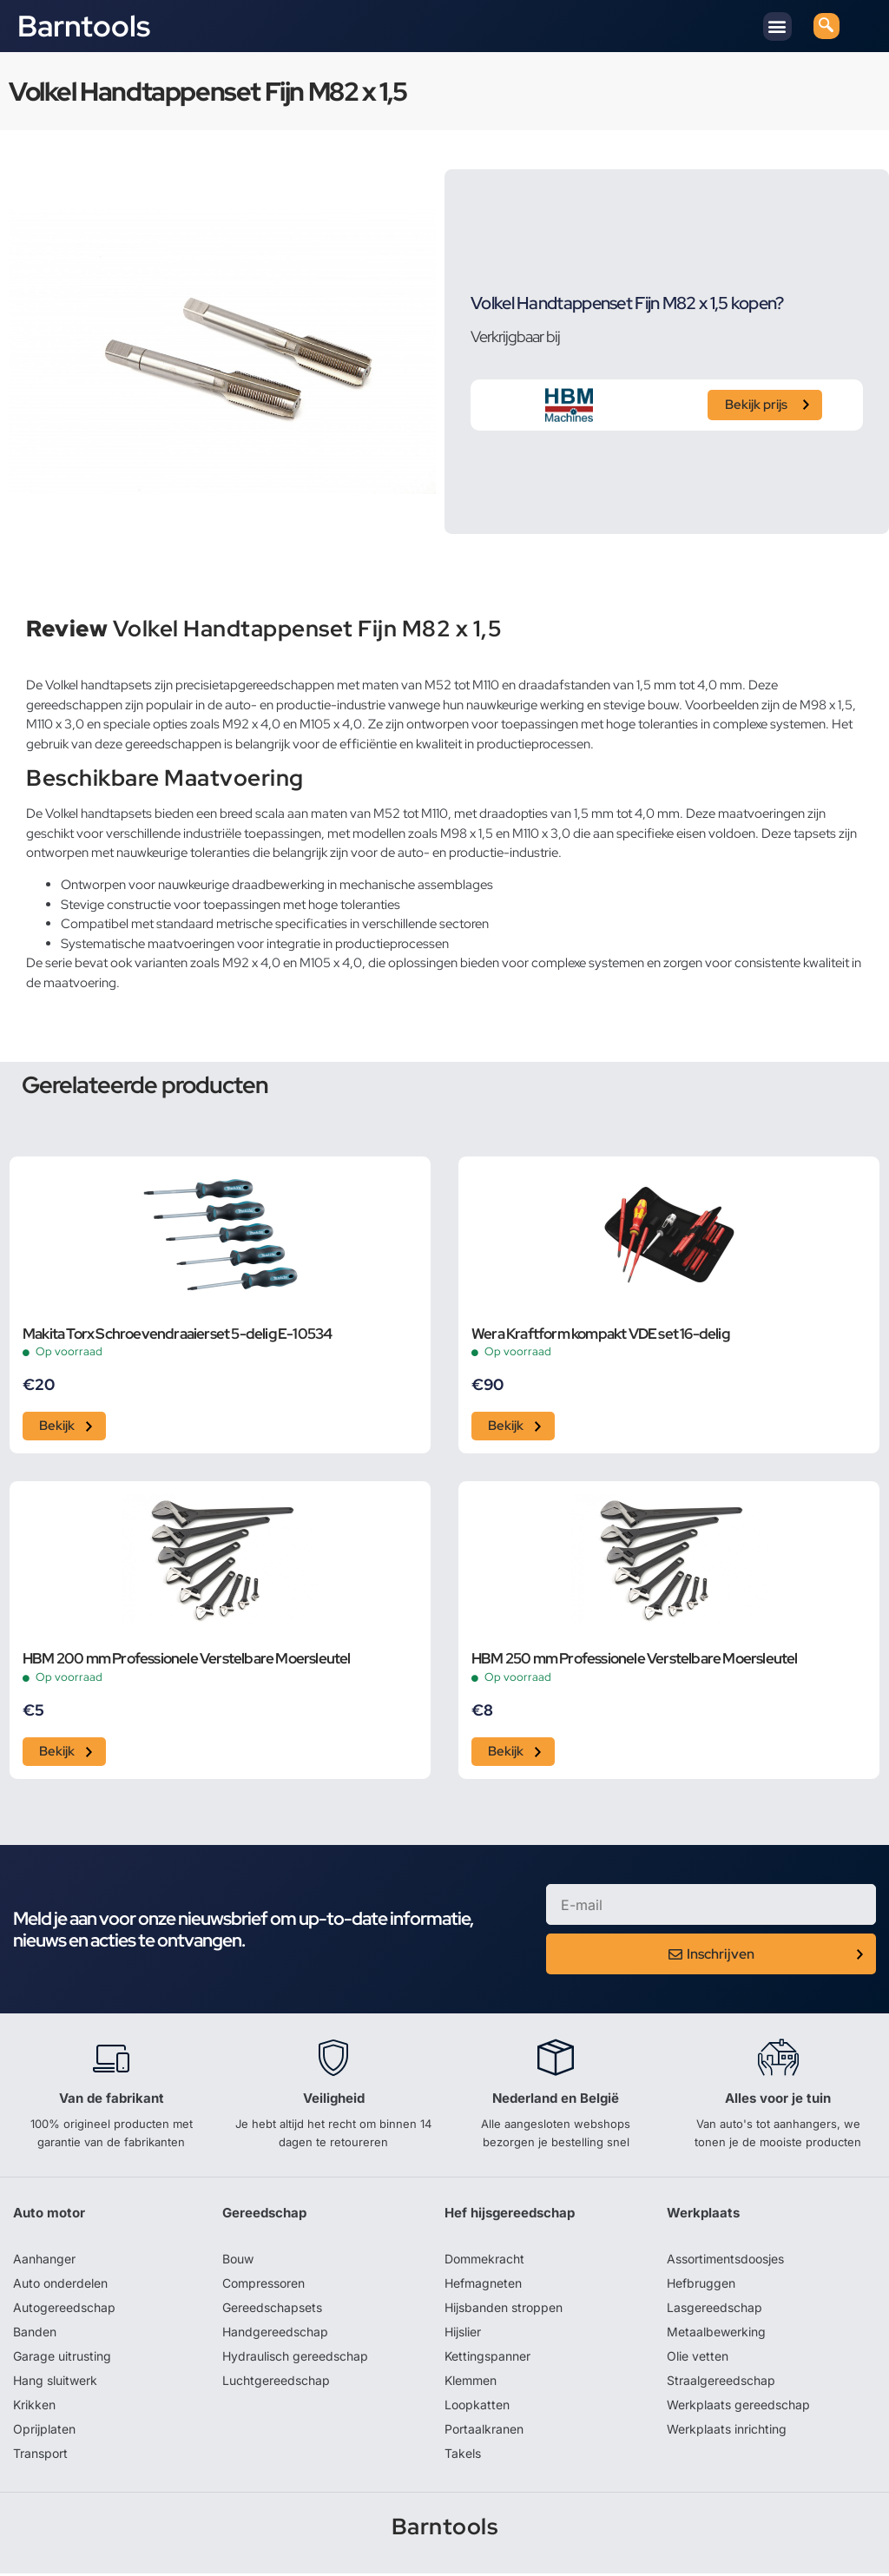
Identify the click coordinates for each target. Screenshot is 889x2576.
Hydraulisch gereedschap (295, 2358)
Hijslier (462, 2334)
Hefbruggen (701, 2285)
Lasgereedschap (714, 2310)
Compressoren (263, 2285)
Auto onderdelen (60, 2285)
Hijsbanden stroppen (503, 2310)
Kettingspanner (487, 2358)
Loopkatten (477, 2407)
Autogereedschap (64, 2310)
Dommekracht (484, 2261)
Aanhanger (44, 2261)
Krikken (34, 2407)
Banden (34, 2334)
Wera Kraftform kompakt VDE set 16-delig (600, 1334)
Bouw (238, 2261)
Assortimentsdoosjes (725, 2261)
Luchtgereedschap (276, 2382)
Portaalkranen (484, 2431)
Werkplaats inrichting (727, 2431)
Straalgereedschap (721, 2382)
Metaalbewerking (716, 2334)
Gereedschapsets (272, 2310)
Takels (462, 2455)
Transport (40, 2455)
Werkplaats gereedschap (738, 2407)
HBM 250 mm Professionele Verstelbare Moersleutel (634, 1661)
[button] (777, 26)
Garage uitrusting (62, 2358)
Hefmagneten (483, 2285)
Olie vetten (697, 2358)
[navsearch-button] (826, 26)
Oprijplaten (44, 2431)
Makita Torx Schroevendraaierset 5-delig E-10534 (177, 1334)
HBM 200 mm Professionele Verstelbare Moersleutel (187, 1661)
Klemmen (470, 2382)
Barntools (83, 26)
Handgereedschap (275, 2334)
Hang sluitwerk (55, 2382)
